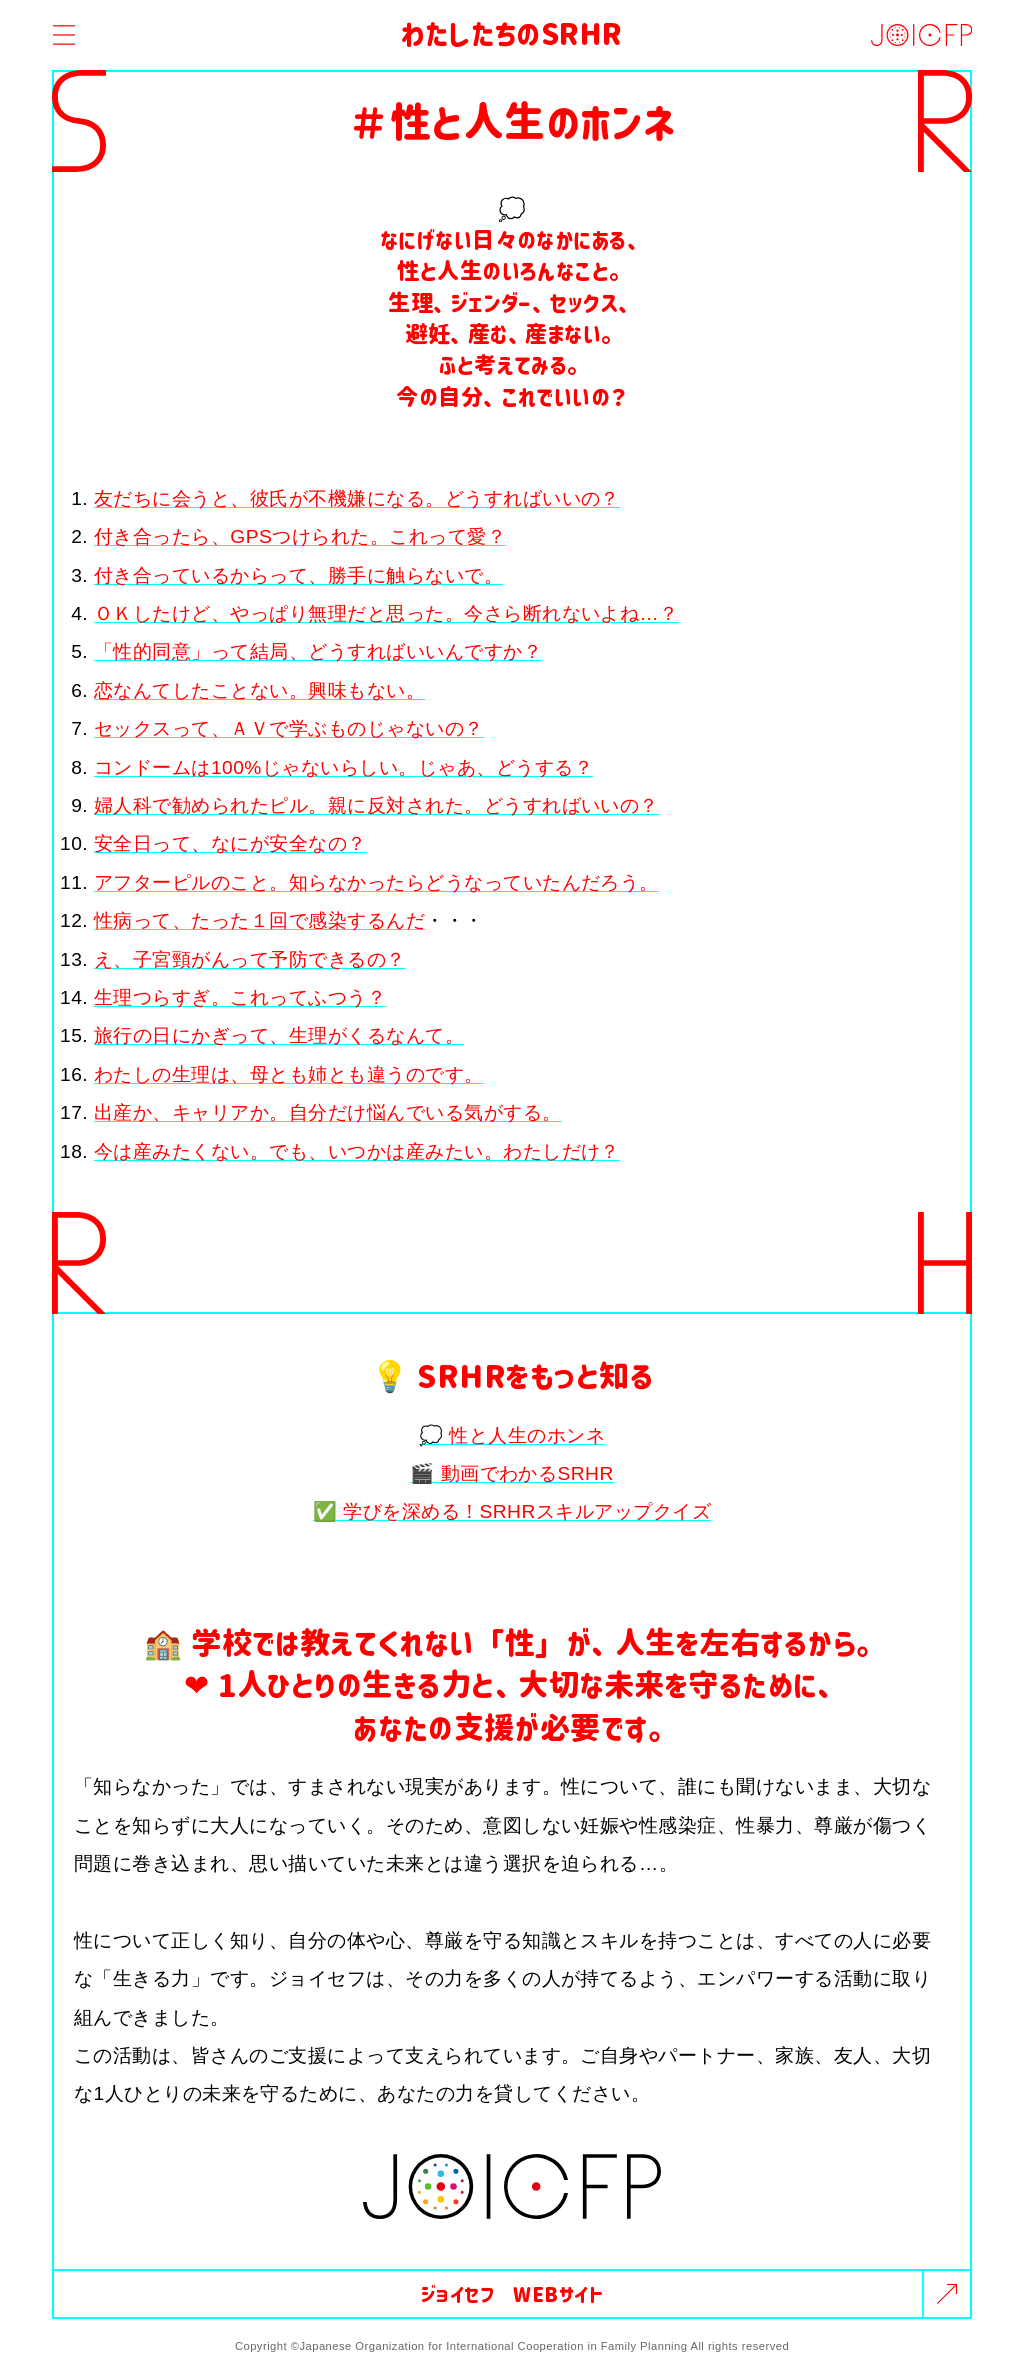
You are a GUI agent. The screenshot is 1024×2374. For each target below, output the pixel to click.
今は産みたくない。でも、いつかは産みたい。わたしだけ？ (357, 1151)
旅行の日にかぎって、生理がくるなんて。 (279, 1035)
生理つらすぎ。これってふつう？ (240, 997)
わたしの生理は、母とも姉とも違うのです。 (289, 1074)
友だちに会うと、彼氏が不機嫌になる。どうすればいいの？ (357, 498)
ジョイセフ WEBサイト (512, 2293)
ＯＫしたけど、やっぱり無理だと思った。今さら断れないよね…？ (386, 613)
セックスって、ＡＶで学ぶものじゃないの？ (289, 728)
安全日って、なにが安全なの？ (230, 843)
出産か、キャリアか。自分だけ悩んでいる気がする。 (328, 1112)
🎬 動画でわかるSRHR (511, 1473)
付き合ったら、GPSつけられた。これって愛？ (300, 536)
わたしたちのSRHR (512, 32)
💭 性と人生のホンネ (512, 1435)
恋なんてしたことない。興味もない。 (259, 690)
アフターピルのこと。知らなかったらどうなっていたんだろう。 (376, 882)
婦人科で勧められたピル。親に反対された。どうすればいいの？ (376, 805)
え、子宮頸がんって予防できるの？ (250, 959)
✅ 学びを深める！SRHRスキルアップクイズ (512, 1511)
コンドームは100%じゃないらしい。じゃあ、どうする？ (343, 767)
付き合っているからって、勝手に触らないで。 (298, 575)
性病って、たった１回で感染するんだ (259, 920)
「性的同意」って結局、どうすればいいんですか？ (318, 651)
